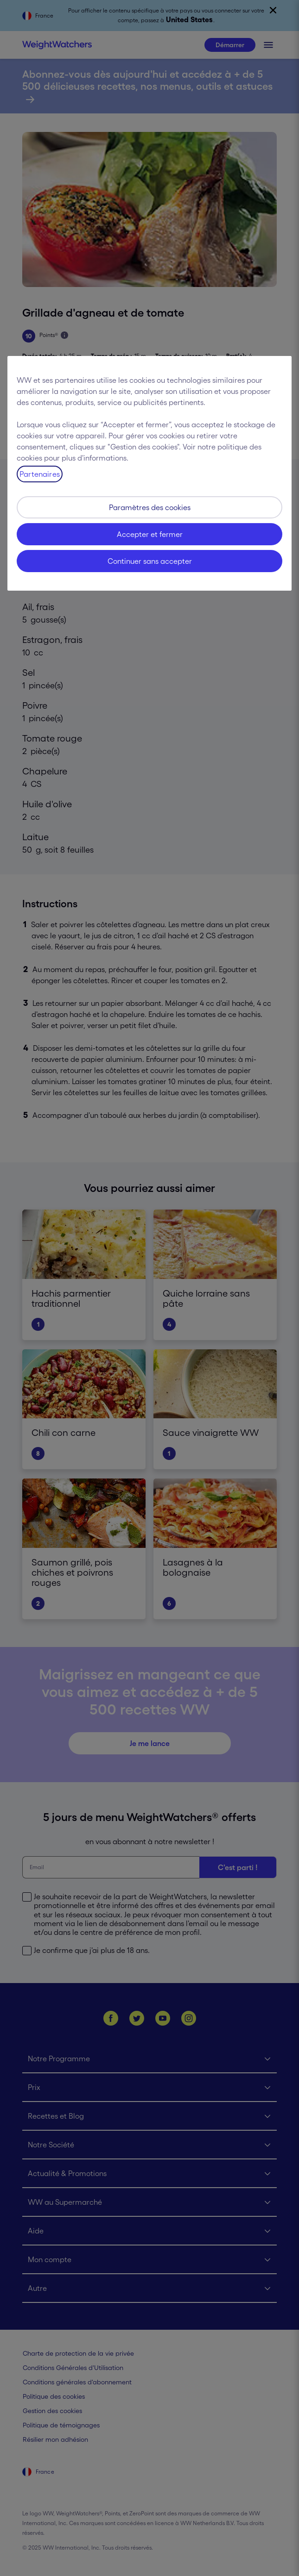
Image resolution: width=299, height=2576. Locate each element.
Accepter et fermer (150, 534)
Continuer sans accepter (150, 561)
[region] (149, 473)
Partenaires (39, 474)
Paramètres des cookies (150, 507)
